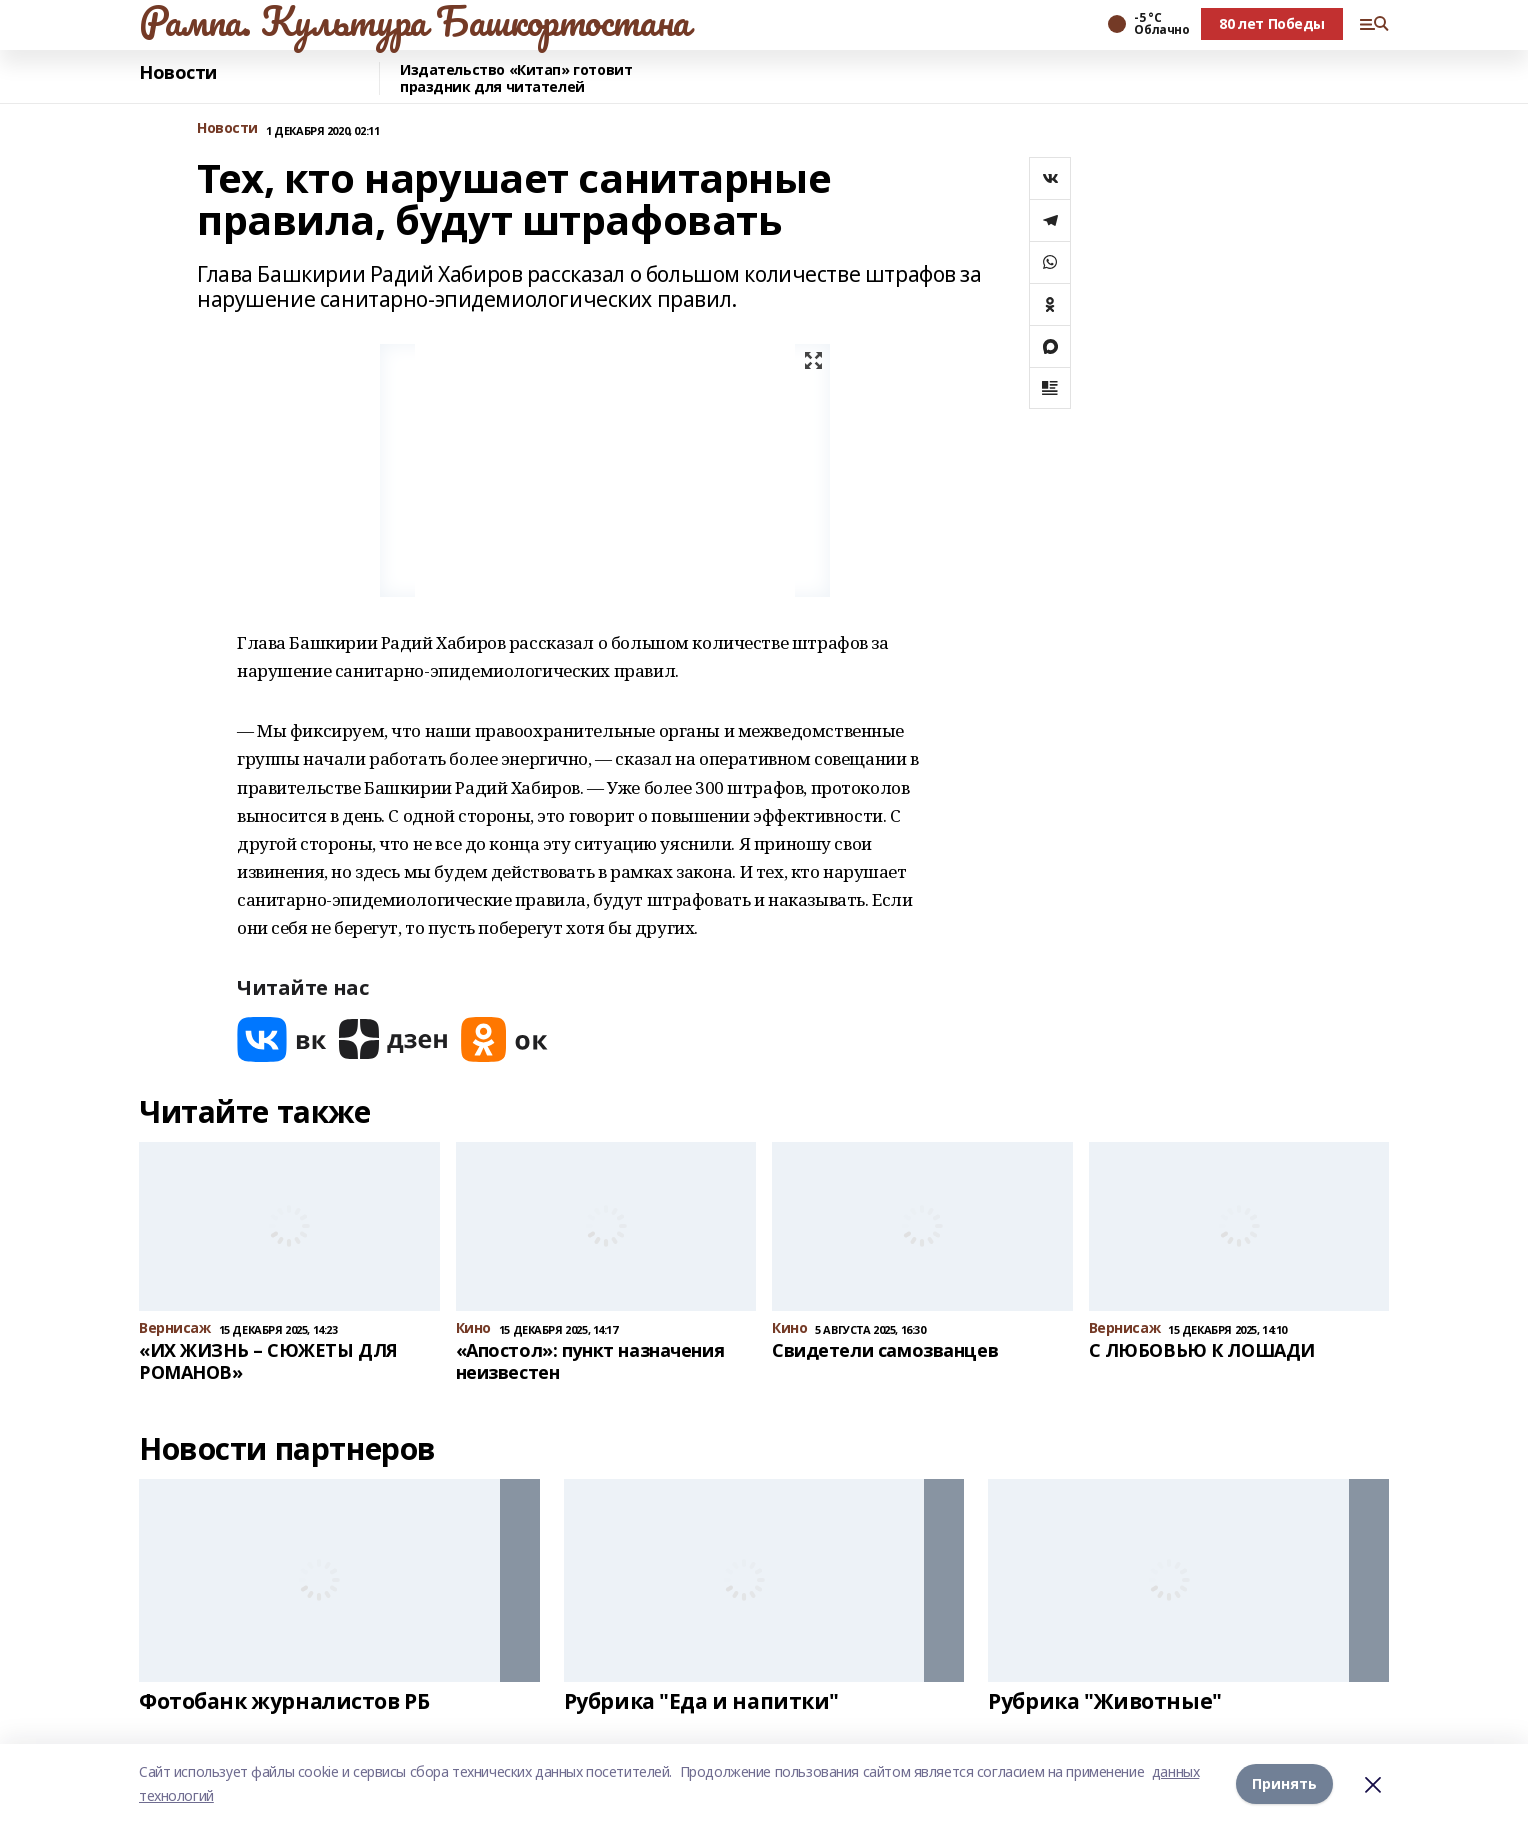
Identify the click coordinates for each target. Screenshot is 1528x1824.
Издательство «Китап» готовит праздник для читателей (516, 78)
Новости (178, 73)
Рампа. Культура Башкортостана (414, 21)
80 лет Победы (1272, 23)
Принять (1284, 1783)
